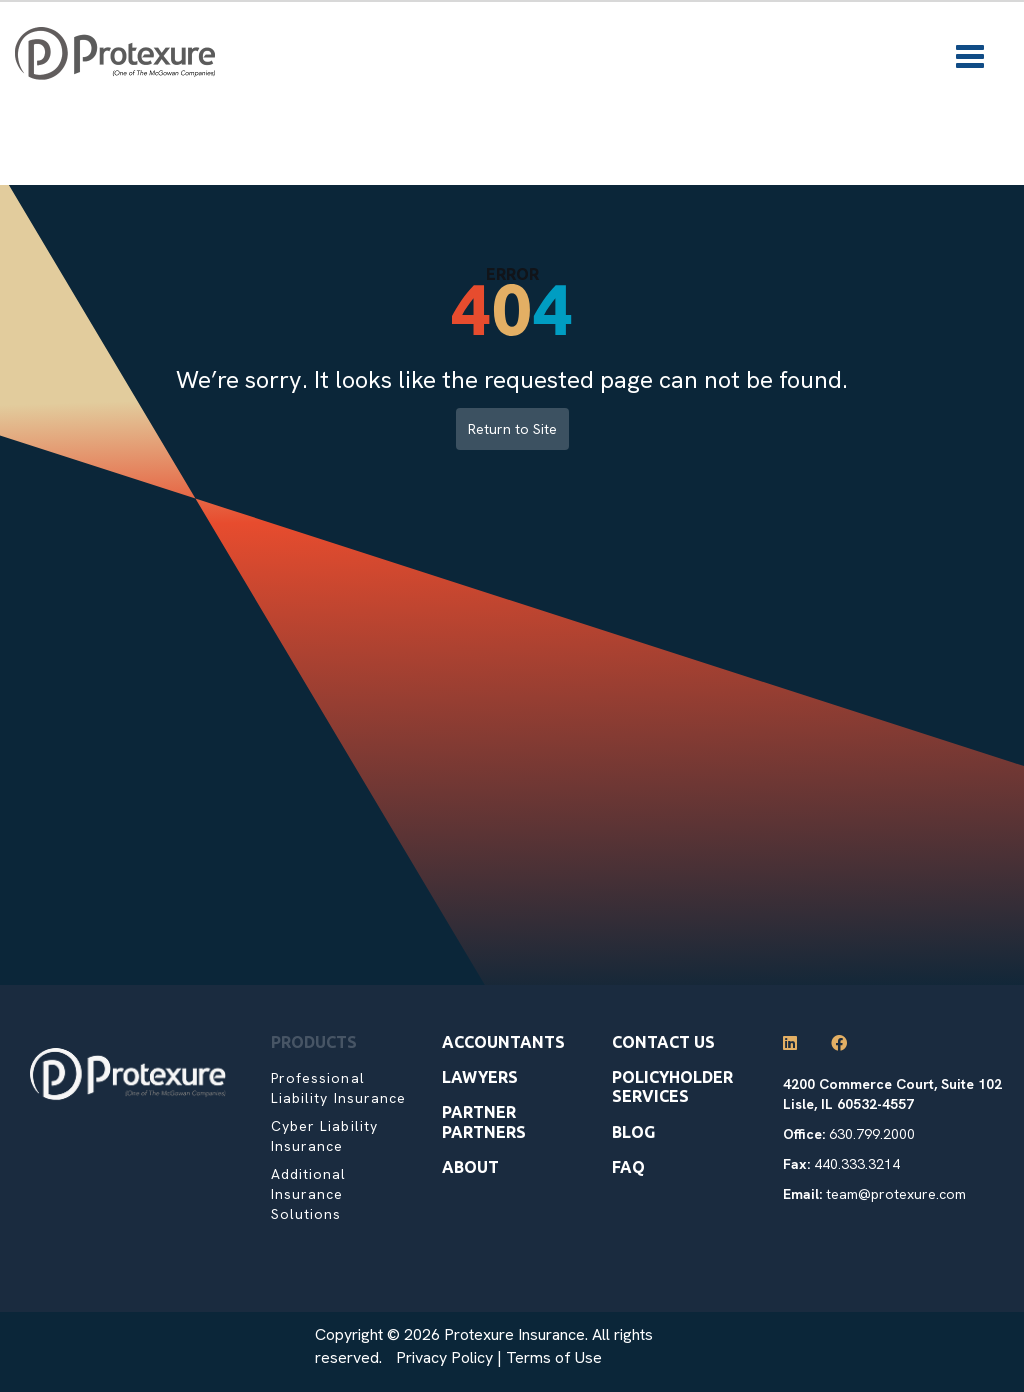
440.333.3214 (857, 1164)
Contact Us (663, 1042)
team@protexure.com (896, 1194)
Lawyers (480, 1077)
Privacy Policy (444, 1357)
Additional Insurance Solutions (309, 1194)
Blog (633, 1132)
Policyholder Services (672, 1086)
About (470, 1167)
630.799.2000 (872, 1134)
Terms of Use (554, 1357)
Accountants (503, 1042)
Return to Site (512, 429)
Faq (628, 1167)
